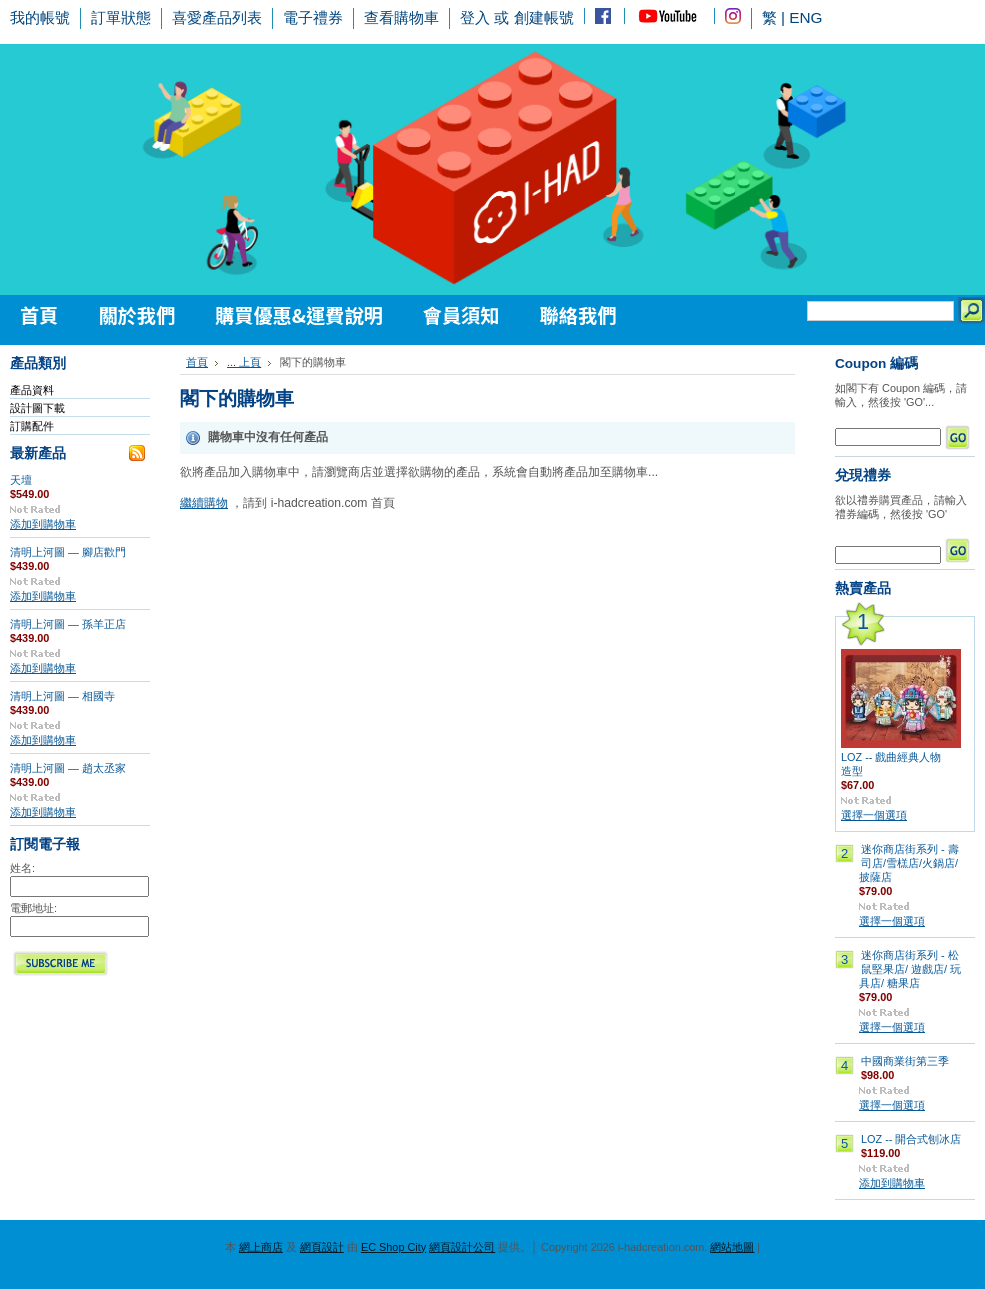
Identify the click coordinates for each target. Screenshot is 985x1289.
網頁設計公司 (462, 1247)
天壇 (21, 480)
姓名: (22, 868)
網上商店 (261, 1247)
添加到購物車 (43, 524)
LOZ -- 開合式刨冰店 (911, 1139)
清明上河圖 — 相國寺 (62, 696)
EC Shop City (393, 1247)
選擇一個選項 (874, 815)
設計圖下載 (37, 408)
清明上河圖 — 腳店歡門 (68, 552)
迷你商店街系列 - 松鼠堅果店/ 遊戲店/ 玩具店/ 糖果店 (910, 969)
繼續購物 (204, 503)
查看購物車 (401, 17)
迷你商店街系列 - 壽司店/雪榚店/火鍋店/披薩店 (909, 863)
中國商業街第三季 (905, 1061)
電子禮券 (313, 17)
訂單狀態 (121, 17)
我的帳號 (40, 17)
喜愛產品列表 (217, 17)
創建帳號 (544, 17)
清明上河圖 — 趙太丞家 (68, 768)
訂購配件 (32, 426)
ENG (805, 17)
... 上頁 (244, 362)
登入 (475, 17)
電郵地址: (33, 908)
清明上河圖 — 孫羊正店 (68, 624)
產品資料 (32, 390)
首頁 (197, 362)
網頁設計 (322, 1247)
